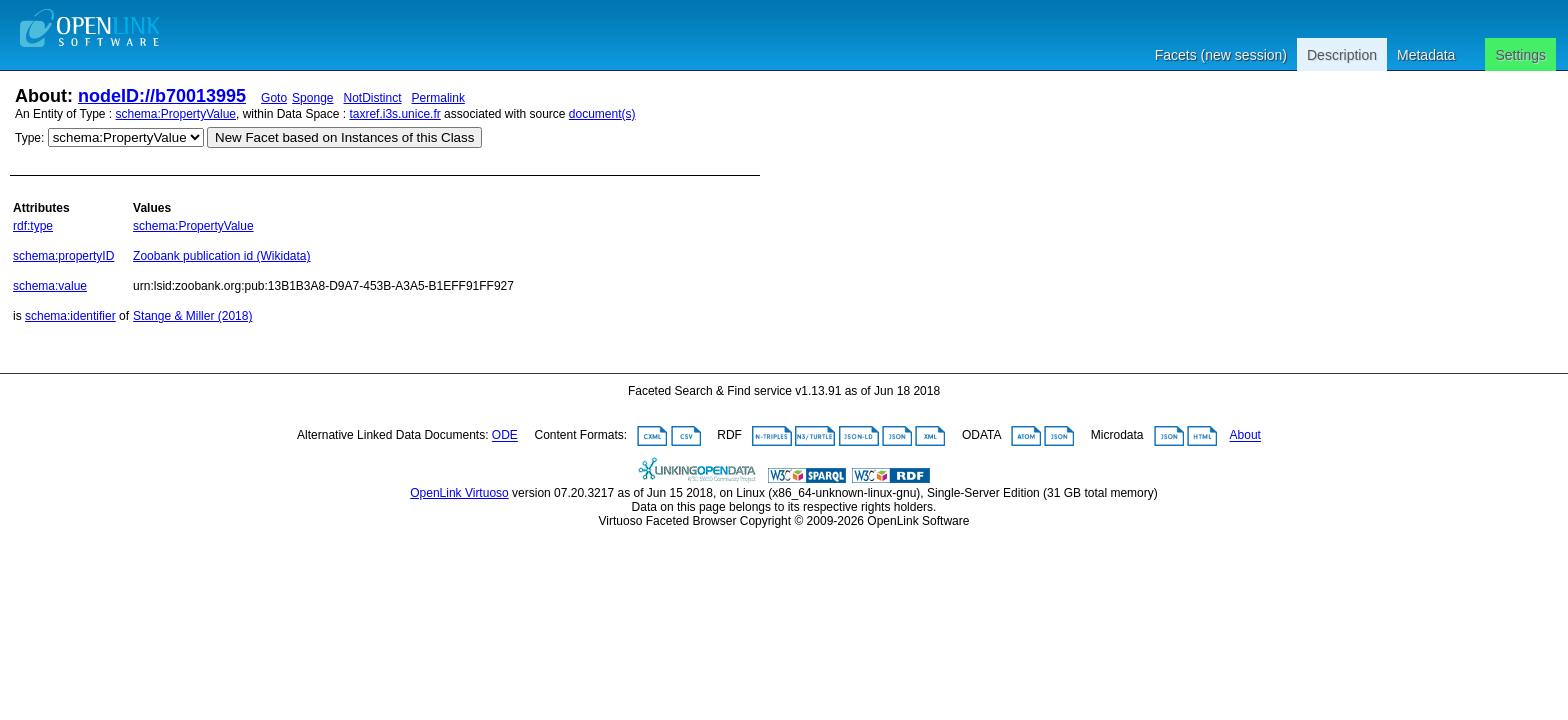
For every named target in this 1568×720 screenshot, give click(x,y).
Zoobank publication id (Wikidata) (221, 256)
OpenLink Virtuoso (459, 493)
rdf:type (33, 226)
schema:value (50, 286)
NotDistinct (373, 98)
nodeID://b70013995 (162, 96)
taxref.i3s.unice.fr (394, 114)
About (1245, 436)
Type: (29, 138)
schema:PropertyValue (176, 114)
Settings (1520, 55)
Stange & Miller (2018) (192, 316)
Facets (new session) (1221, 55)
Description (1342, 55)
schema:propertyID (63, 256)
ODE (505, 436)
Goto (274, 98)
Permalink (438, 98)
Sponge (312, 98)
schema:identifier (70, 316)
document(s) (602, 114)
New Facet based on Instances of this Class (344, 137)
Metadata (1426, 55)
